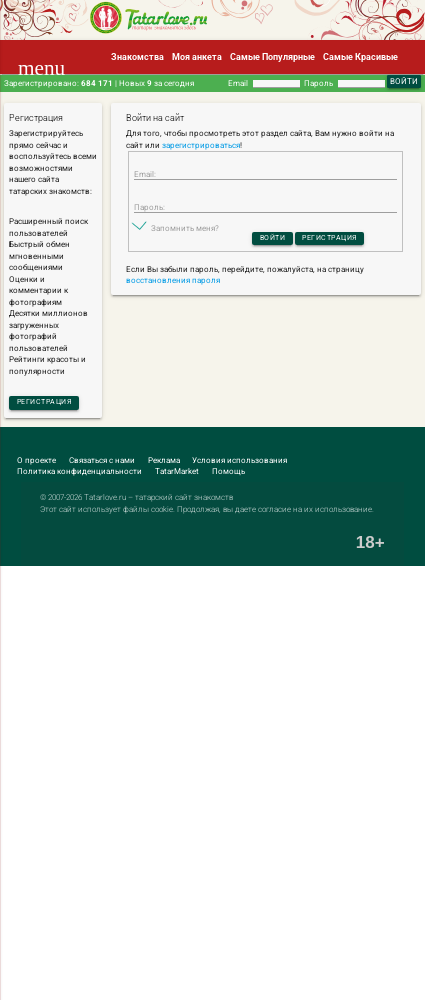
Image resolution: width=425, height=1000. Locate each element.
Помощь (228, 473)
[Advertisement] (212, 784)
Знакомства (137, 56)
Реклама (164, 462)
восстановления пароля (173, 286)
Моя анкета (197, 56)
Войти (268, 243)
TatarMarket (177, 473)
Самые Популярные (272, 56)
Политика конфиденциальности (79, 473)
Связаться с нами (102, 462)
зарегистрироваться (201, 145)
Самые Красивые (360, 56)
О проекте (36, 462)
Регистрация (49, 402)
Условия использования (239, 462)
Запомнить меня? (185, 232)
